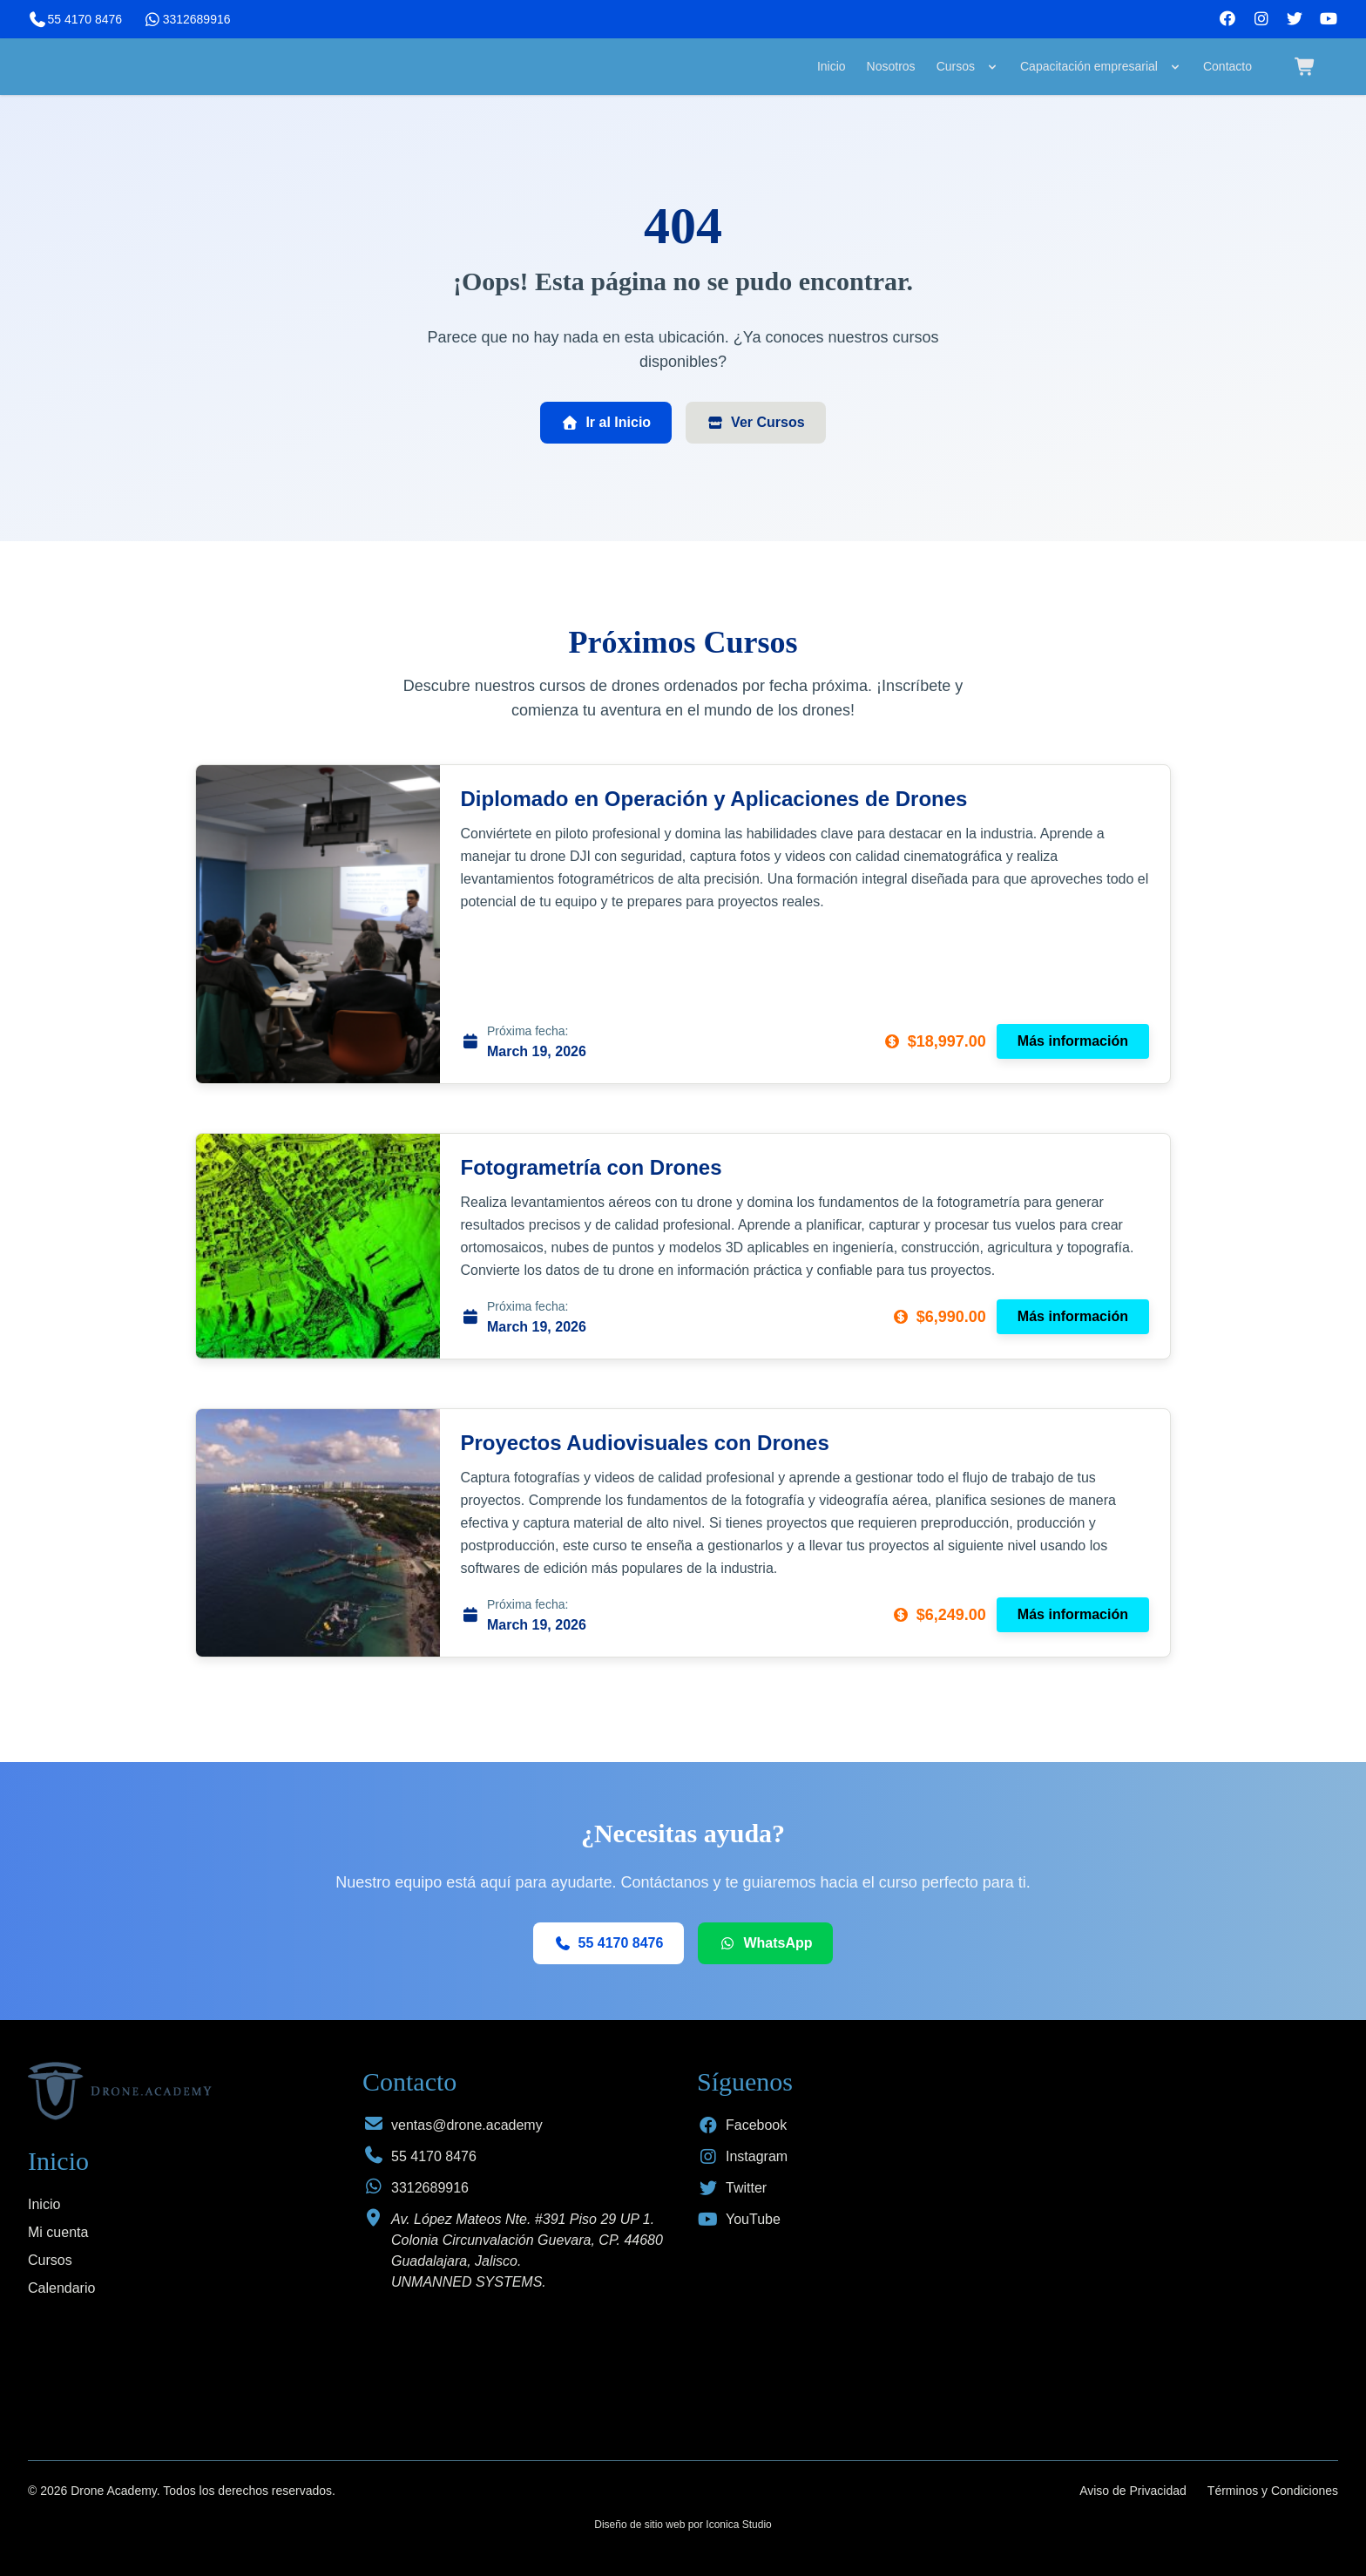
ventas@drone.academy (467, 2125)
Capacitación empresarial (1101, 66)
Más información (1073, 1041)
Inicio (831, 66)
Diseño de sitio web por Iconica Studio (682, 2524)
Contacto (1227, 66)
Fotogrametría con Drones (591, 1167)
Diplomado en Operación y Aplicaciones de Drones (714, 798)
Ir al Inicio (606, 422)
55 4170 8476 (75, 19)
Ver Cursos (755, 422)
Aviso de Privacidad (1133, 2491)
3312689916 (186, 19)
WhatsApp (765, 1942)
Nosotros (891, 66)
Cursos (968, 66)
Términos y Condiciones (1272, 2491)
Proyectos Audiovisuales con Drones (645, 1442)
